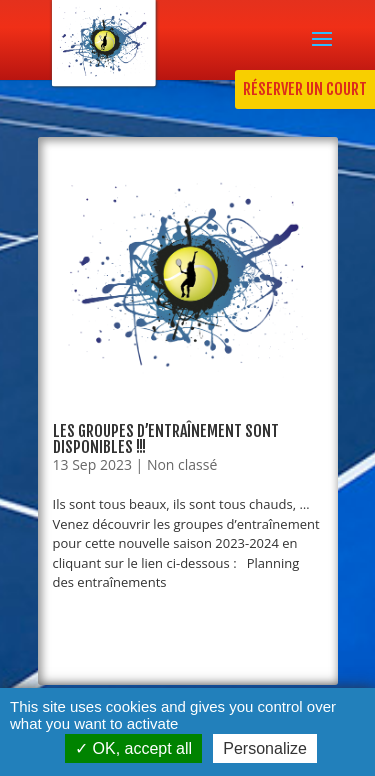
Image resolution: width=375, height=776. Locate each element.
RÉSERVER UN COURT (305, 89)
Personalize (265, 748)
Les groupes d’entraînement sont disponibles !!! (166, 439)
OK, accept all (133, 748)
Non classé (182, 464)
